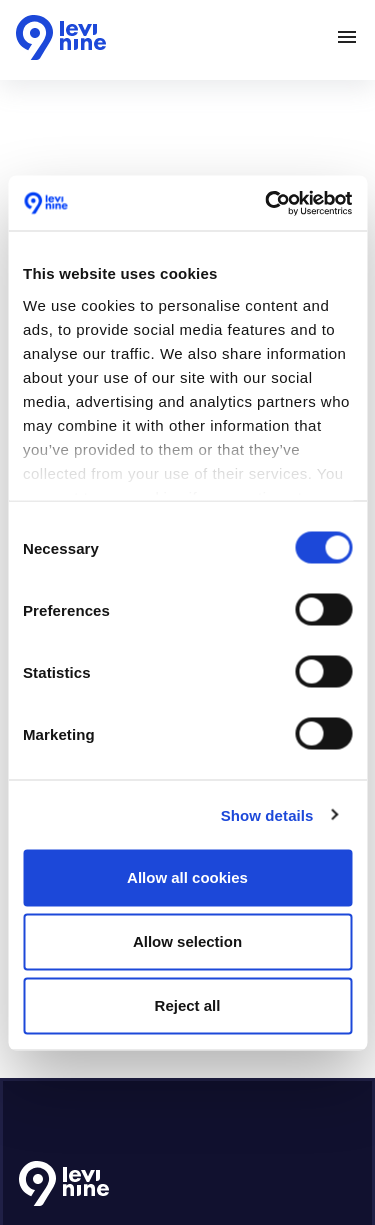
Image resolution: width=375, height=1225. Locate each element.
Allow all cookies (187, 877)
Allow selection (187, 941)
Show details (267, 814)
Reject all (188, 1005)
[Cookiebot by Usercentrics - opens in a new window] (267, 203)
